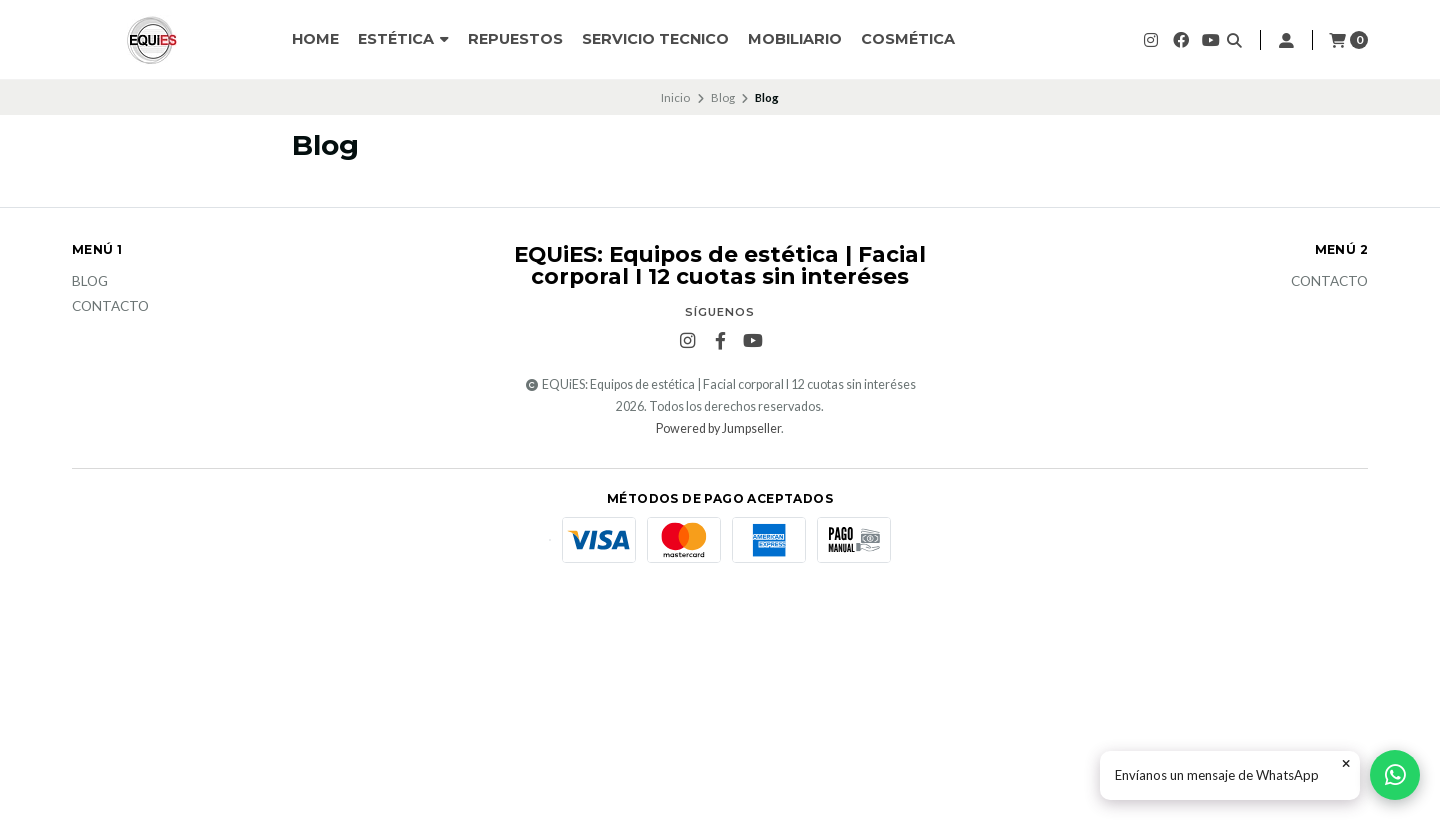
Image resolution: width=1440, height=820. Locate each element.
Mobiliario (795, 39)
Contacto (110, 307)
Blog (723, 97)
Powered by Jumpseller (718, 428)
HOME (315, 39)
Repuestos (515, 39)
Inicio (675, 97)
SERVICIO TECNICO (655, 39)
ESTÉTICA (403, 39)
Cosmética (908, 39)
